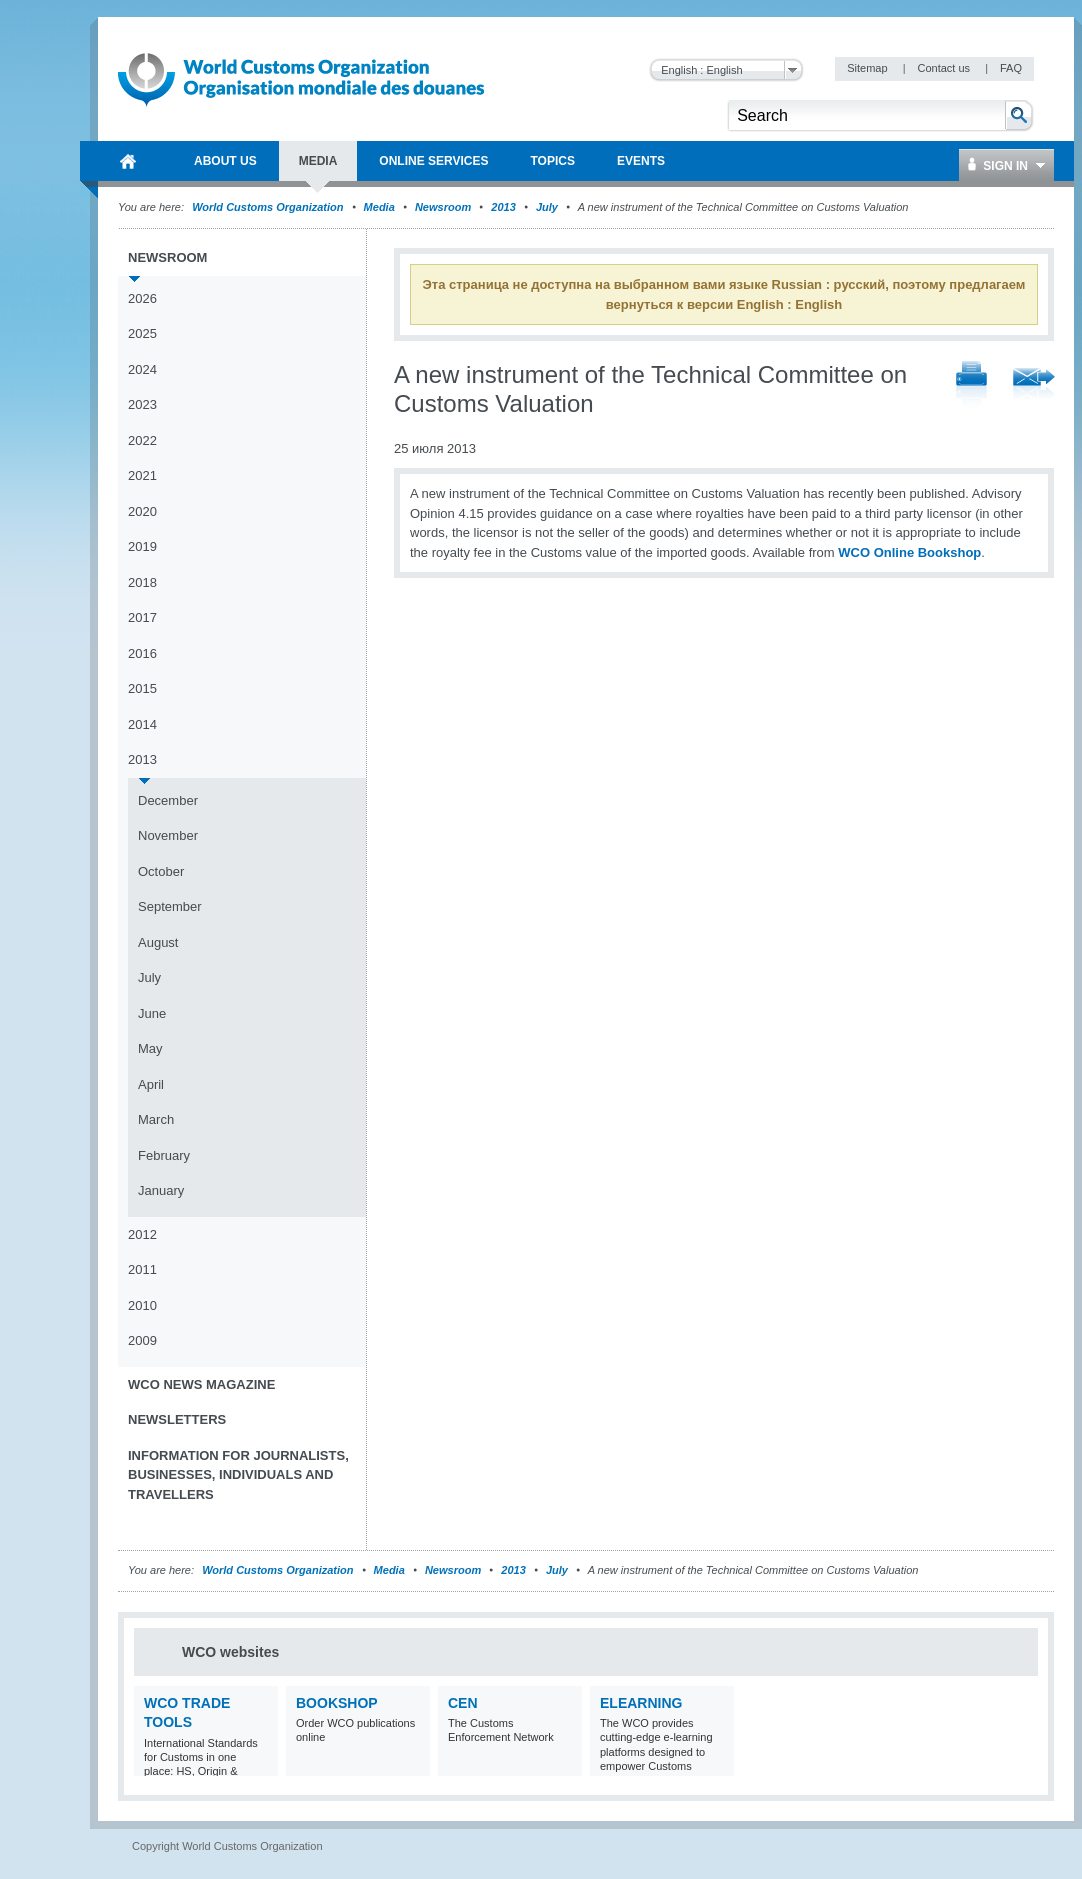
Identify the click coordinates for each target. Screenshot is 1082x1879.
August (158, 942)
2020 (142, 511)
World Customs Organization (269, 207)
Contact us (945, 68)
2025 (142, 333)
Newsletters (177, 1419)
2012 (142, 1234)
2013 (503, 207)
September (170, 906)
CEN (463, 1703)
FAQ (1011, 68)
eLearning (641, 1703)
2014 (142, 724)
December (168, 800)
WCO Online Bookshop (909, 552)
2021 (142, 475)
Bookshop (337, 1703)
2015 (142, 688)
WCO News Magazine (201, 1384)
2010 (142, 1305)
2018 (142, 582)
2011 (142, 1269)
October (161, 871)
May (150, 1048)
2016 (142, 653)
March (156, 1119)
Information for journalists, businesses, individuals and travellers (238, 1475)
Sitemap (868, 68)
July (547, 207)
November (168, 835)
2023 (142, 404)
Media (379, 207)
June (152, 1013)
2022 (142, 440)
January (161, 1190)
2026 (142, 298)
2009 (142, 1340)
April (151, 1084)
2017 (142, 617)
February (164, 1155)
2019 (142, 546)
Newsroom (443, 207)
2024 (142, 369)
